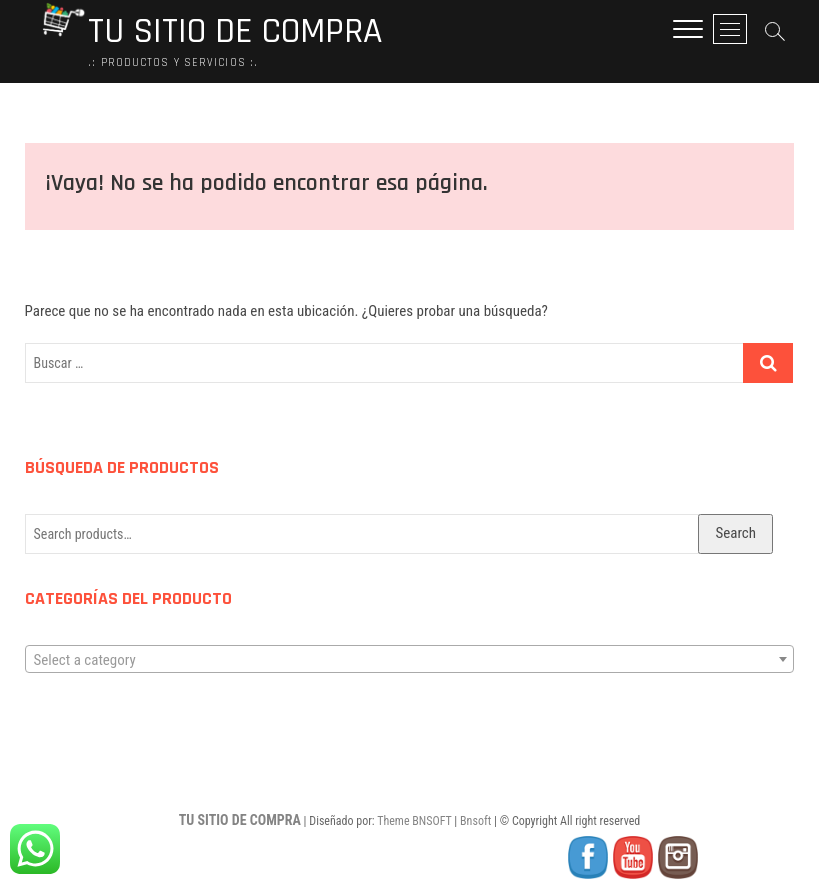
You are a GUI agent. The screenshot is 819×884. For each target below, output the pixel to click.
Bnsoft (475, 821)
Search (735, 533)
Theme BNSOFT (414, 821)
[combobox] (410, 659)
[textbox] (410, 660)
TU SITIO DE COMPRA (235, 32)
